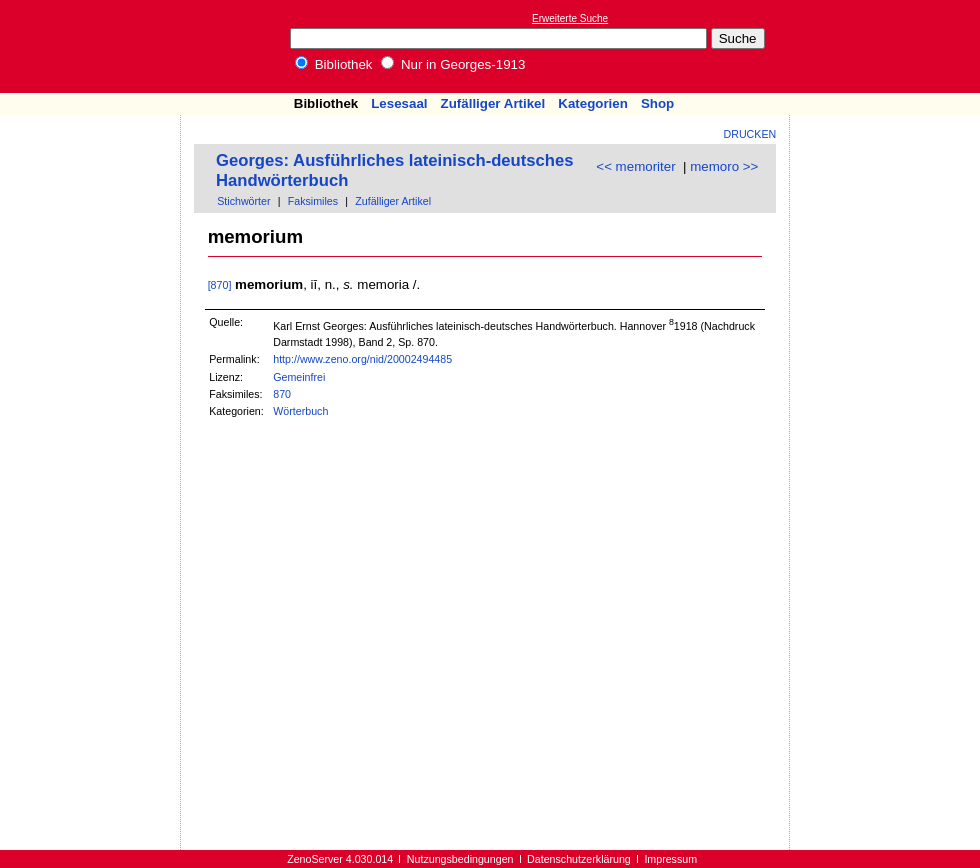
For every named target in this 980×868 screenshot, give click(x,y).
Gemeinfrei (299, 377)
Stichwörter (243, 201)
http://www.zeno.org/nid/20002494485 (362, 359)
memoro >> (724, 166)
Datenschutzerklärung (579, 859)
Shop (657, 103)
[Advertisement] (888, 46)
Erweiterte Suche (570, 18)
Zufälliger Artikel (493, 103)
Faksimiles (313, 201)
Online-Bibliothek (95, 46)
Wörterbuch (300, 411)
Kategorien (593, 103)
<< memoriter (635, 166)
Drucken (750, 134)
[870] (220, 285)
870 (282, 394)
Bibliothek (334, 64)
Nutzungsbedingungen (460, 859)
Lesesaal (399, 103)
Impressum (670, 859)
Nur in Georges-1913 (453, 64)
